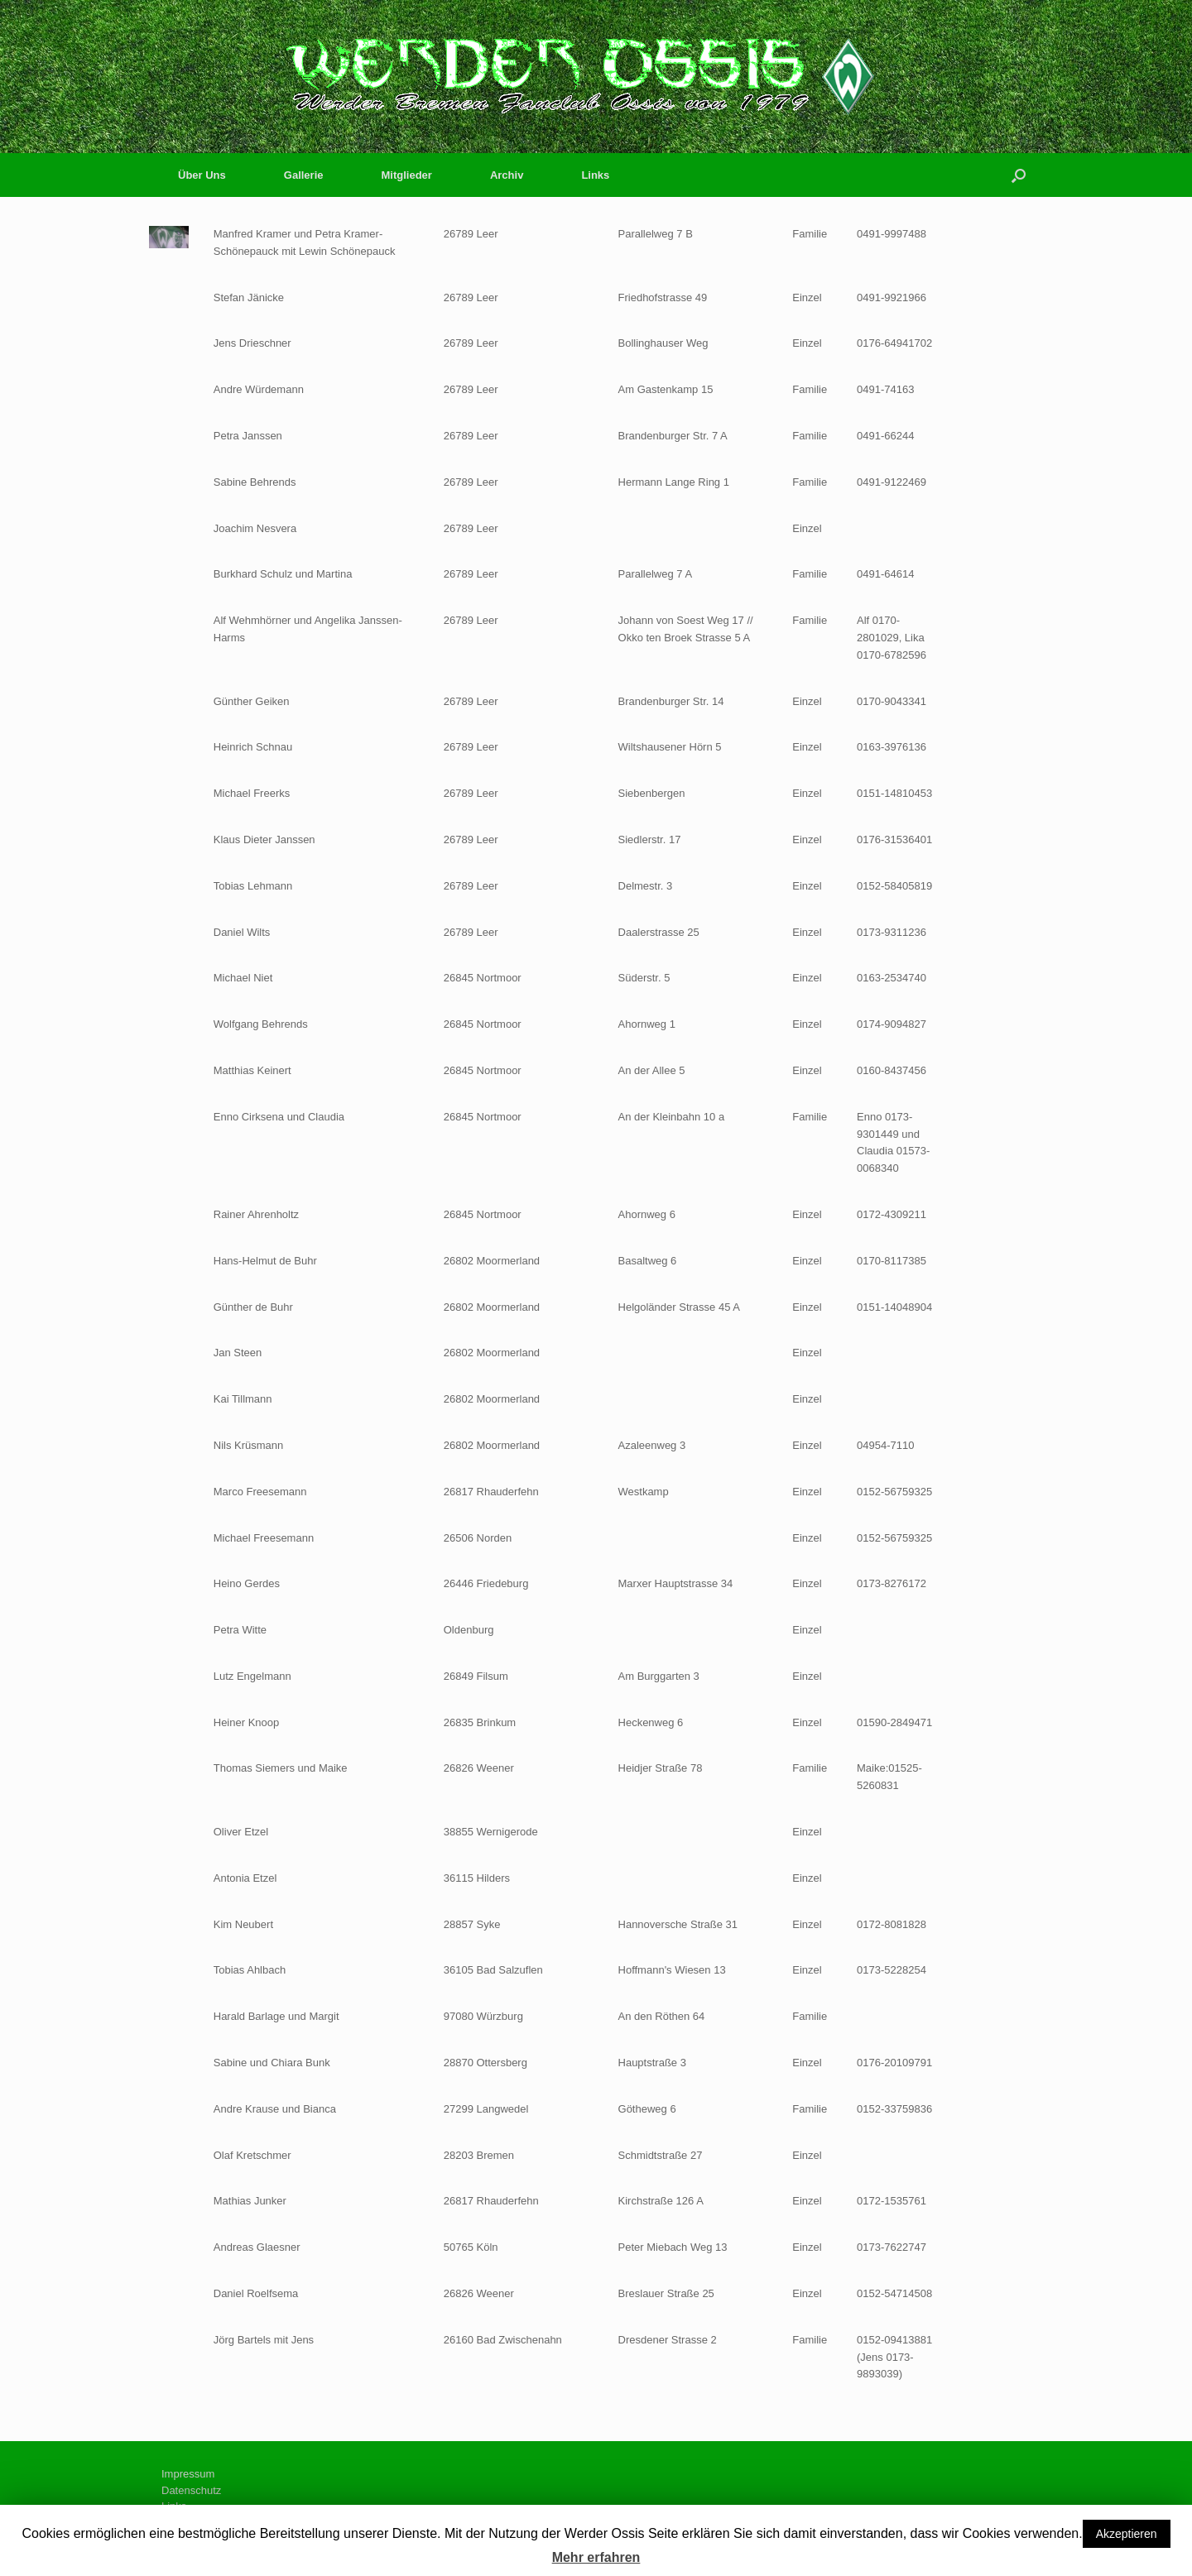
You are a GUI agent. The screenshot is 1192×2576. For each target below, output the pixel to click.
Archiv (506, 175)
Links (595, 175)
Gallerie (304, 175)
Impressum (187, 2474)
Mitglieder (407, 175)
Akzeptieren (1126, 2533)
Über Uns (202, 175)
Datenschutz (191, 2490)
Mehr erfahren (596, 2557)
